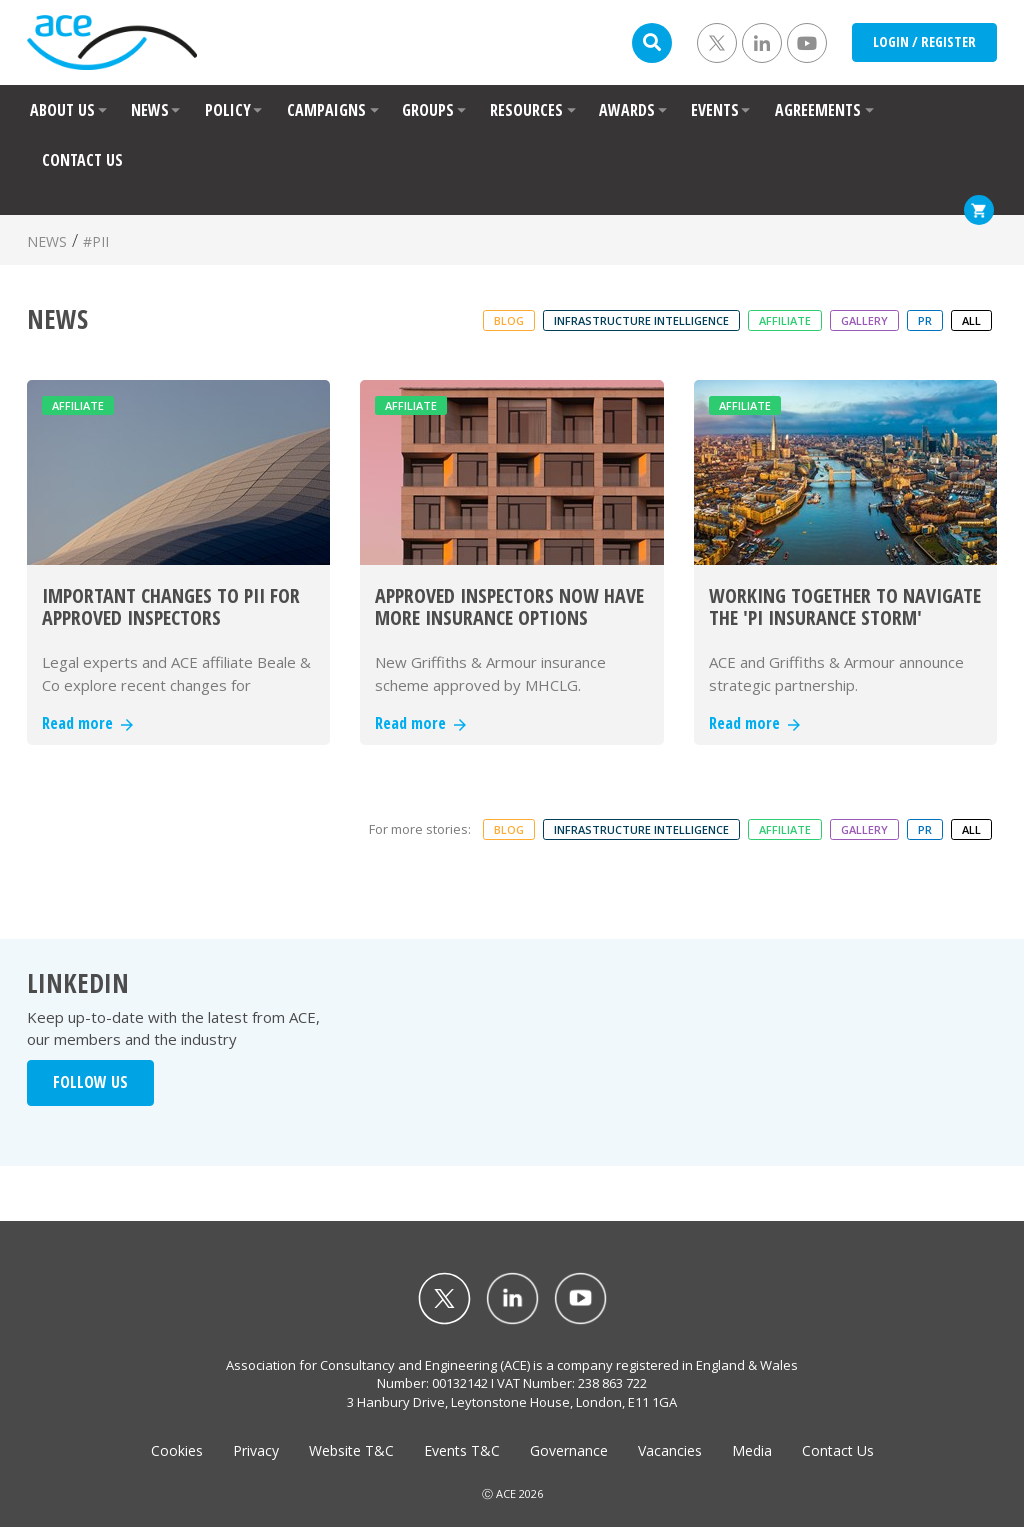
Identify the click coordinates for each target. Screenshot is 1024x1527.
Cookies (177, 1450)
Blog (509, 320)
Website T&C (351, 1450)
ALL (971, 320)
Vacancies (670, 1450)
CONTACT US (82, 160)
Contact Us (838, 1450)
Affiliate (785, 320)
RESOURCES (526, 110)
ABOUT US (62, 110)
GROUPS (428, 110)
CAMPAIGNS (326, 110)
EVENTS (715, 110)
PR (925, 320)
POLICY (228, 110)
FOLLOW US (90, 1082)
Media (752, 1450)
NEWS (150, 110)
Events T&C (462, 1450)
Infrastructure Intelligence (641, 320)
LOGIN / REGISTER (924, 41)
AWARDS (627, 110)
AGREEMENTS (818, 110)
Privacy (256, 1450)
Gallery (864, 320)
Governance (569, 1450)
